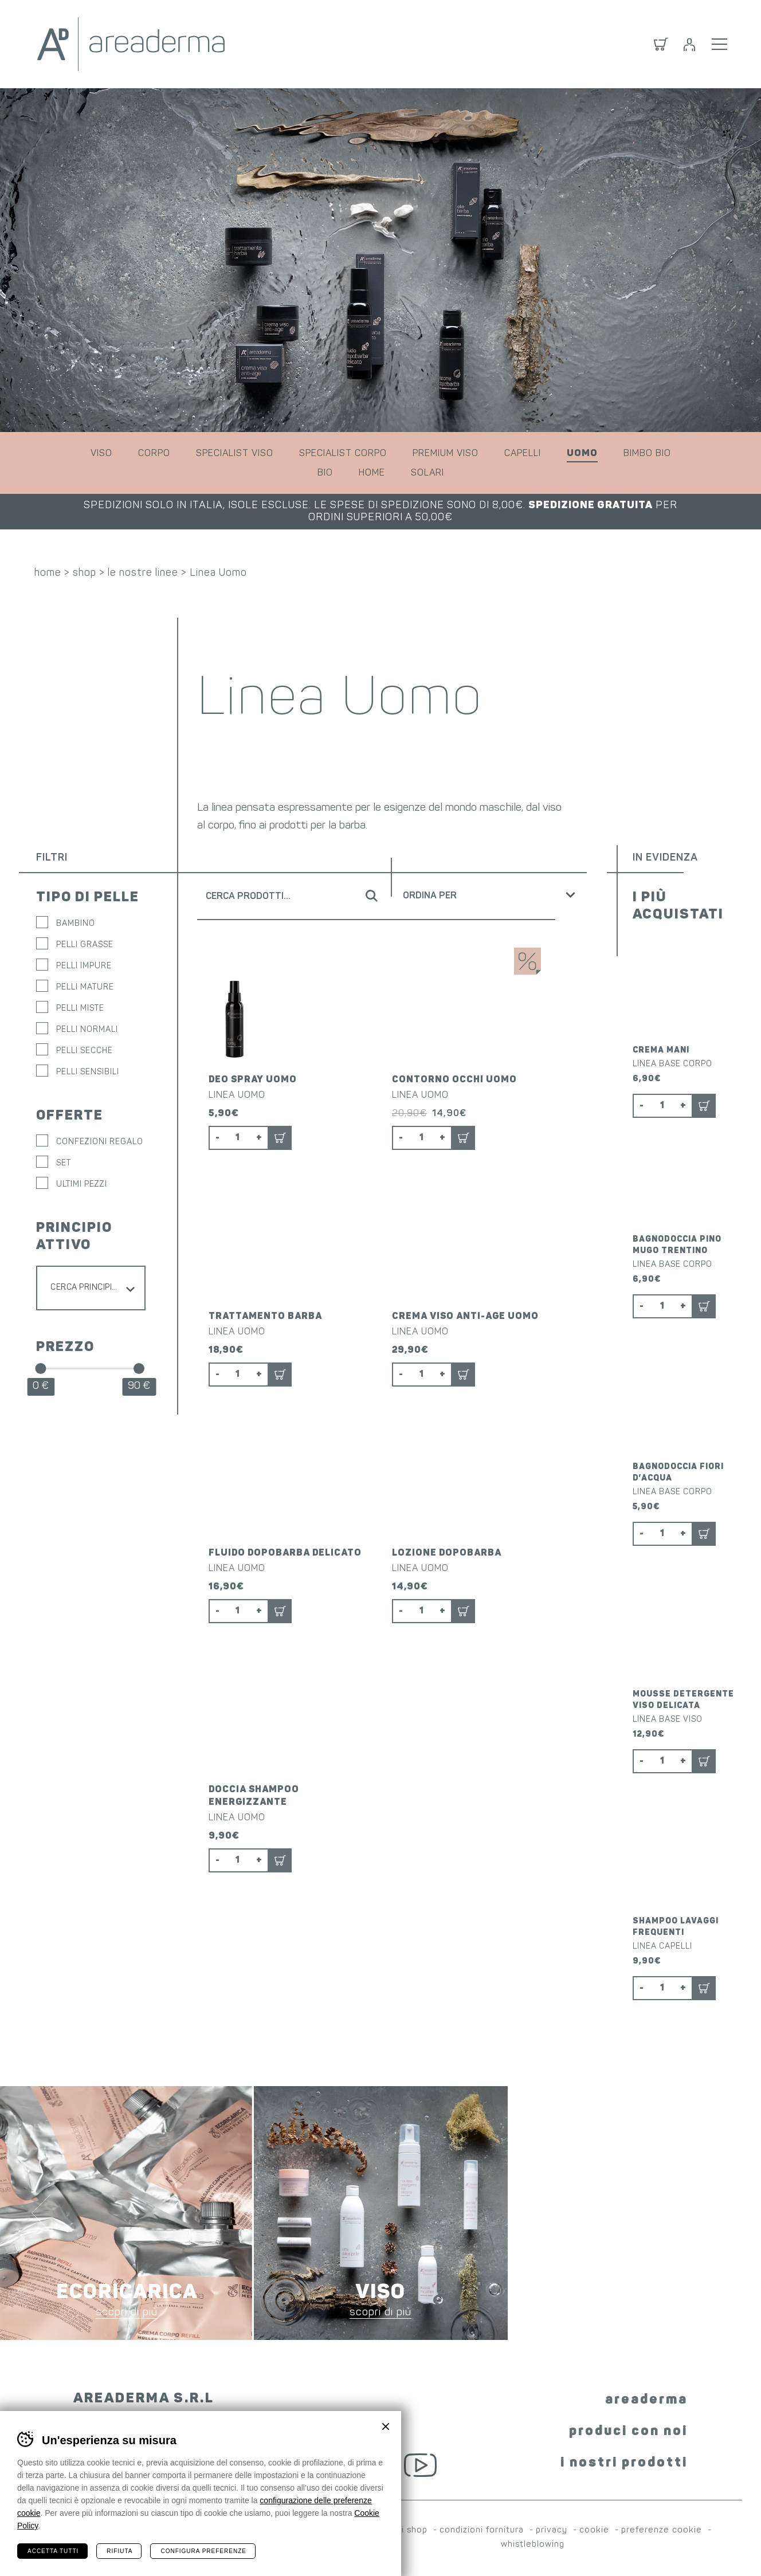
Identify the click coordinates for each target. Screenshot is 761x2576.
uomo (582, 453)
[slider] (40, 1368)
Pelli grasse (84, 945)
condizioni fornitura (482, 2530)
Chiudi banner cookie (385, 2426)
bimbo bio (647, 453)
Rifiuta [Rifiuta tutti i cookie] (119, 2551)
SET (63, 1163)
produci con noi (628, 2431)
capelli (522, 453)
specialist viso (234, 453)
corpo (154, 453)
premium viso (445, 453)
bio (325, 473)
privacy (551, 2530)
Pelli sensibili (87, 1072)
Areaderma (131, 44)
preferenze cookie (661, 2530)
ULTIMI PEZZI (81, 1184)
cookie (594, 2530)
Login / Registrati (689, 44)
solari (427, 473)
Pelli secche (84, 1051)
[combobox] (91, 1288)
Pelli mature (85, 987)
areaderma (646, 2400)
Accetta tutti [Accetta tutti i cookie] (53, 2551)
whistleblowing (532, 2544)
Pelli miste (80, 1008)
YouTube (420, 2465)
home (372, 473)
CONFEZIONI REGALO (99, 1142)
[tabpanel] (380, 260)
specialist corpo (343, 453)
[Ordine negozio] (493, 895)
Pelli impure (84, 966)
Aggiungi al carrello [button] (280, 1138)
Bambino (75, 924)
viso (101, 453)
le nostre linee (143, 573)
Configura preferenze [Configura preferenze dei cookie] (203, 2551)
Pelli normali (87, 1030)
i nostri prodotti (624, 2463)
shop (84, 573)
